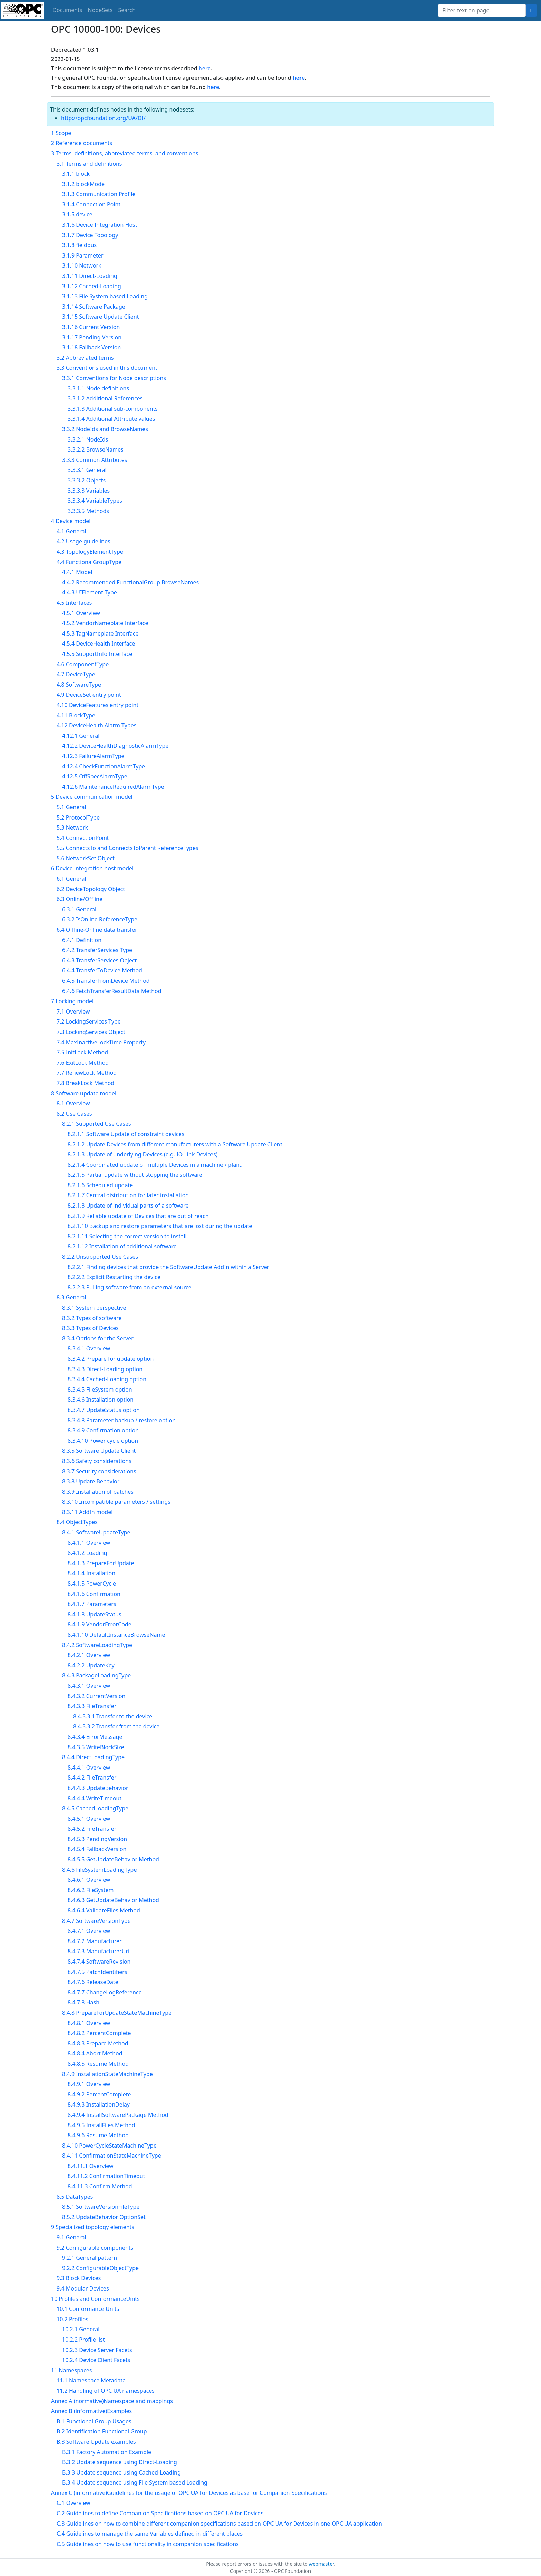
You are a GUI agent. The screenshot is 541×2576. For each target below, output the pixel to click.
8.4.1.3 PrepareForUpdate (101, 1563)
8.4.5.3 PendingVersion (97, 1839)
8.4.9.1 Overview (89, 2084)
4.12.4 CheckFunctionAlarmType (103, 766)
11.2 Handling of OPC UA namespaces (106, 2390)
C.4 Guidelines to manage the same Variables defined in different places (150, 2533)
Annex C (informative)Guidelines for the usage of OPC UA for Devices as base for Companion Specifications (189, 2493)
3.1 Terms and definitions (89, 163)
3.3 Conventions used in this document (107, 367)
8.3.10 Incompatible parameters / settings (116, 1501)
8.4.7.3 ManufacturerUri (98, 1951)
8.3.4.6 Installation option (101, 1399)
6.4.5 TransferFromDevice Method (106, 981)
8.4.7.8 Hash (83, 2002)
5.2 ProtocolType (78, 817)
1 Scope (61, 133)
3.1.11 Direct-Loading (89, 276)
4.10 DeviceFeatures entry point (97, 705)
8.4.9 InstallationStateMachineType (107, 2074)
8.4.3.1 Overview (89, 1685)
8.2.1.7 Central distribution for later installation (128, 1195)
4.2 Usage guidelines (83, 541)
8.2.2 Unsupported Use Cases (100, 1256)
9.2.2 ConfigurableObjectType (100, 2268)
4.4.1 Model (77, 572)
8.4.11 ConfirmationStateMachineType (111, 2155)
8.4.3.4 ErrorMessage (95, 1737)
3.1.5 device (77, 214)
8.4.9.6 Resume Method (98, 2135)
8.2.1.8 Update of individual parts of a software (128, 1205)
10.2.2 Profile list (83, 2339)
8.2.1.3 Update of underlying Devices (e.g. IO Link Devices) (142, 1154)
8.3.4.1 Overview (89, 1348)
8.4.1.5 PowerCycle (92, 1583)
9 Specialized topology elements (92, 2227)
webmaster (321, 2563)
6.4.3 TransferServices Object (99, 960)
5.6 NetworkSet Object (86, 858)
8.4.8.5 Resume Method (98, 2063)
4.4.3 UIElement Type (89, 592)
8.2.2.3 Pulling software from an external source (129, 1287)
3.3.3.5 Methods (88, 511)
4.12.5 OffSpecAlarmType (94, 776)
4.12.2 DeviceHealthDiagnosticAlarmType (115, 745)
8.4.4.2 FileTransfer (92, 1777)
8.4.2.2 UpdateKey (91, 1665)
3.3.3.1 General (87, 470)
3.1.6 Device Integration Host (99, 225)
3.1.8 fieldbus (79, 245)
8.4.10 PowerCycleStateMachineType (109, 2145)
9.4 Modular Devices (83, 2288)
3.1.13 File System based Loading (105, 296)
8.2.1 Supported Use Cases (96, 1123)
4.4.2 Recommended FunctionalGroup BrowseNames (130, 582)
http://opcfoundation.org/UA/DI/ (103, 118)
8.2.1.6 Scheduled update (100, 1185)
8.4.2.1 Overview (89, 1655)
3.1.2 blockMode (83, 184)
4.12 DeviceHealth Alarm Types (96, 725)
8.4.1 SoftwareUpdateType (96, 1532)
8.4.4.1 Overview (89, 1767)
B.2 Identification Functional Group (102, 2431)
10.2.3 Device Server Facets (97, 2350)
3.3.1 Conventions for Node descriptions (114, 378)
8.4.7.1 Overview (89, 1931)
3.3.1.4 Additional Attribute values (111, 419)
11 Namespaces (71, 2370)
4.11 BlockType (76, 715)
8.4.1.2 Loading (87, 1553)
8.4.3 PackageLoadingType (96, 1675)
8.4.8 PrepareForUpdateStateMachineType (116, 2012)
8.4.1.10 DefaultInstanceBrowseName (116, 1634)
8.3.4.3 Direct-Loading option (105, 1369)
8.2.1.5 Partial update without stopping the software (135, 1175)
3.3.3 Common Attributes (94, 460)
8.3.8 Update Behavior (90, 1481)
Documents (67, 10)
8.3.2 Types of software (91, 1318)
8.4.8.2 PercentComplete (99, 2033)
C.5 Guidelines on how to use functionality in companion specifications (148, 2544)
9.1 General (71, 2237)
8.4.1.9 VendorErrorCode (99, 1624)
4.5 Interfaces (74, 603)
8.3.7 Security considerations (99, 1471)
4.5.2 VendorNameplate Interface (105, 623)
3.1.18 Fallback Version (91, 347)
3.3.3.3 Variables (89, 490)
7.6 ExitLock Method (83, 1062)
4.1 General (71, 531)
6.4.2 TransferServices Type (97, 950)
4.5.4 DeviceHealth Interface (98, 643)
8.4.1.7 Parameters (92, 1604)
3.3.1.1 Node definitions (98, 388)
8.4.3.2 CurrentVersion (97, 1696)
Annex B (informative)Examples (91, 2411)
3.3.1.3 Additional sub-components (113, 409)
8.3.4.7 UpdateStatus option (104, 1410)
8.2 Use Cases (74, 1113)
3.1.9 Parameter (83, 255)
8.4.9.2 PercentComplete (99, 2094)
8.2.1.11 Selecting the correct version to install (127, 1236)
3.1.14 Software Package (93, 306)
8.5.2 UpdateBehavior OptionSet (104, 2217)
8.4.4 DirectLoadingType (93, 1757)
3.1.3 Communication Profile (99, 194)
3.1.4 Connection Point (91, 204)
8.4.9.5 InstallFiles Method (101, 2125)
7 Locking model (72, 1001)
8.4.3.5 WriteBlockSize (96, 1747)
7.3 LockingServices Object (91, 1032)
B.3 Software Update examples (96, 2442)
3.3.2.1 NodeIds (88, 439)
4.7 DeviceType (76, 674)
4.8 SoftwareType (79, 684)
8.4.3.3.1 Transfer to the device (112, 1716)
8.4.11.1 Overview (91, 2166)
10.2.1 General (80, 2329)
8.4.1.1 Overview (89, 1543)
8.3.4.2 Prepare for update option (111, 1359)
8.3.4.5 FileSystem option (100, 1389)
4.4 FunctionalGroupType (89, 562)
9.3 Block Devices (79, 2278)
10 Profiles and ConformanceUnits (95, 2299)
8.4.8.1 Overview (89, 2023)
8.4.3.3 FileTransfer (92, 1706)
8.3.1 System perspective (94, 1307)
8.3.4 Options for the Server (98, 1338)
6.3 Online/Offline (79, 899)
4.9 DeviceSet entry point (89, 694)
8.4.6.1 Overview (89, 1879)
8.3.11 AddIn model (87, 1512)
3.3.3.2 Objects (87, 480)
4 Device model (70, 521)
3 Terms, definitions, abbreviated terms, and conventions (124, 153)
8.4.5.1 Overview (89, 1818)
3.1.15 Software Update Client (100, 316)
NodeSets (100, 10)
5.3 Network (72, 827)
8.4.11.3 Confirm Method (100, 2186)
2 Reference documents (81, 143)
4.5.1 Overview (81, 613)
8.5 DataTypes (75, 2196)
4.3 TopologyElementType (90, 551)
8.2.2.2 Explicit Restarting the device (114, 1277)
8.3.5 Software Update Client (99, 1450)
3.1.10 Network (81, 265)
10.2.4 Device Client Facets (96, 2360)
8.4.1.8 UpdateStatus (94, 1614)
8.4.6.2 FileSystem (91, 1890)
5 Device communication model (91, 797)
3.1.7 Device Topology (90, 235)
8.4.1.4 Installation (91, 1573)
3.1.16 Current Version (91, 327)
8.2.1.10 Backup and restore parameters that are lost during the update (160, 1226)
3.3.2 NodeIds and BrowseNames (105, 429)
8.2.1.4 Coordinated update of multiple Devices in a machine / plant (155, 1165)
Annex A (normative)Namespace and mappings (112, 2401)
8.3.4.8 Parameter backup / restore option (122, 1420)
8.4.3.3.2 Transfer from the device (116, 1726)
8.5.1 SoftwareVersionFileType (100, 2206)
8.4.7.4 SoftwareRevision (99, 1961)
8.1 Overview (73, 1103)
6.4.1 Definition (81, 940)
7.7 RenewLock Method (87, 1072)
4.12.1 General (80, 735)
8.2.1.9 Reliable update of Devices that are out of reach (138, 1216)
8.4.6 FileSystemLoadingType (99, 1869)
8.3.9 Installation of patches (98, 1491)
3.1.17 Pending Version (91, 337)
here (205, 68)
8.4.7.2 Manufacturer (95, 1941)
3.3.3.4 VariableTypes (95, 500)
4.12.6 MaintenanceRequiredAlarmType (113, 787)
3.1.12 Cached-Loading (91, 286)
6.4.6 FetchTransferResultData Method (111, 991)
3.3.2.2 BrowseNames (96, 449)
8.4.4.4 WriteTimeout (94, 1798)
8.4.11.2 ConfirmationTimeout (106, 2176)
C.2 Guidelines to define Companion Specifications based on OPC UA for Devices (160, 2513)
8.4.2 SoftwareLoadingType (97, 1645)
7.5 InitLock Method (82, 1052)
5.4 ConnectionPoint (83, 838)
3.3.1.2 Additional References (105, 398)
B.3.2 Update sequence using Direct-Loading (119, 2462)
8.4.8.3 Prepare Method (98, 2043)
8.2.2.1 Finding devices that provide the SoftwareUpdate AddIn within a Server (168, 1267)
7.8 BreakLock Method (85, 1083)
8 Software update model (83, 1093)
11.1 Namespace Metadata (91, 2380)
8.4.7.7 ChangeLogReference (105, 1992)
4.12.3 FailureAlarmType (93, 756)
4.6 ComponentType (83, 664)
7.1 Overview (73, 1011)
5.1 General (71, 807)
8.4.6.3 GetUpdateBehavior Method (113, 1900)
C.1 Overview (73, 2503)
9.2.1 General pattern (89, 2258)
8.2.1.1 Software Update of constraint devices (126, 1134)
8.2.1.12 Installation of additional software (122, 1246)
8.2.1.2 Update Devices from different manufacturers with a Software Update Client (175, 1144)
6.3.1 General (79, 909)
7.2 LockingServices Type (89, 1021)
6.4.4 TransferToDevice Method (102, 970)
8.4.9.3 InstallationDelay (99, 2104)
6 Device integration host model (92, 868)
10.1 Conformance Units (88, 2309)
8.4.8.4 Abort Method (95, 2053)
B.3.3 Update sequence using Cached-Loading (121, 2472)
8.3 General (71, 1297)
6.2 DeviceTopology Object (91, 889)
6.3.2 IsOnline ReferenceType (99, 919)
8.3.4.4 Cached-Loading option (107, 1379)
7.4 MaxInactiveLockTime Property (101, 1042)
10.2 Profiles (72, 2319)
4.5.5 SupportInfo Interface (97, 654)
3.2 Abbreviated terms (85, 357)
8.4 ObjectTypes (77, 1522)
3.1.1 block (76, 173)
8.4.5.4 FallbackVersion (97, 1849)
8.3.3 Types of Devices (90, 1328)
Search (127, 10)
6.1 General (71, 878)
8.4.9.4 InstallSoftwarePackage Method (118, 2115)
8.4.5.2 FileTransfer (92, 1828)
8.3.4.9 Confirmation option (103, 1430)
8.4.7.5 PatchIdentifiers (97, 1972)
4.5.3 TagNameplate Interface (100, 633)
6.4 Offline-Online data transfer (97, 929)
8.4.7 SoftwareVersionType (96, 1921)
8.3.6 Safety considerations (96, 1461)
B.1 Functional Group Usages (94, 2421)
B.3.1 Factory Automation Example (106, 2452)
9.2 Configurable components (95, 2247)
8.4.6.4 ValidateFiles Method (104, 1910)
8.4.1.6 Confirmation (94, 1594)
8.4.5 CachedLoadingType (95, 1808)
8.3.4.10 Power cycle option (103, 1440)
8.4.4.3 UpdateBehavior (98, 1788)
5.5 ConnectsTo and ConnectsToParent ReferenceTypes (127, 848)
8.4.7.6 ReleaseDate (93, 1982)
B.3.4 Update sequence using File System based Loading (134, 2482)
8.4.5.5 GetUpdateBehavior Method (113, 1859)
